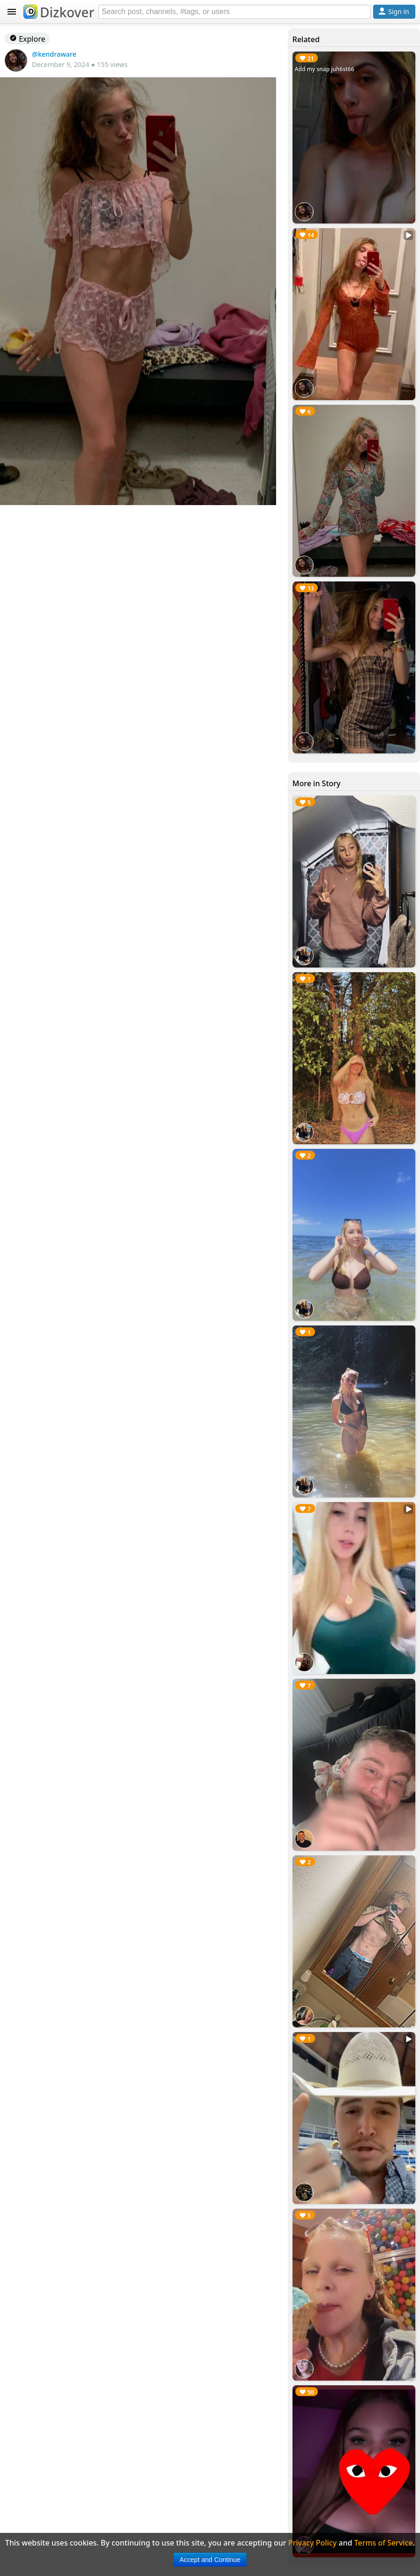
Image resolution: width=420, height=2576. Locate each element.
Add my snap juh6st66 (324, 69)
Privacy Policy (312, 2543)
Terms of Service (383, 2543)
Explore (27, 39)
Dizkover (58, 12)
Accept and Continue (210, 2559)
